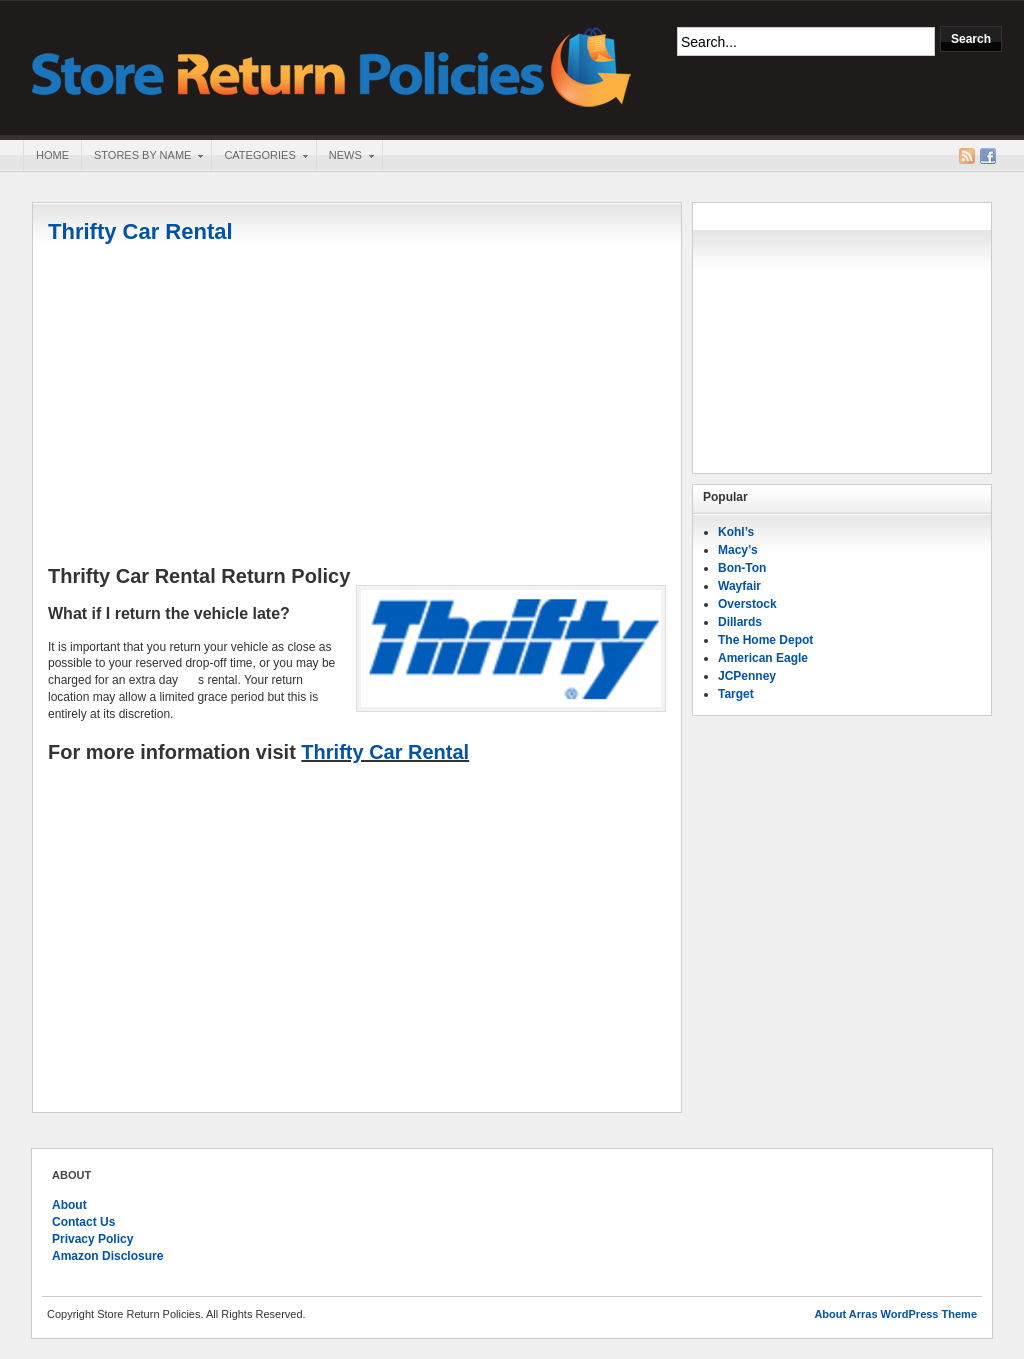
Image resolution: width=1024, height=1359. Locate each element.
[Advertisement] (357, 407)
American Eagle (763, 658)
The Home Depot (765, 640)
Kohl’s (736, 532)
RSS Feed (967, 156)
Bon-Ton (742, 568)
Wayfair (739, 586)
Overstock (747, 604)
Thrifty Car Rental (140, 231)
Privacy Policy (92, 1239)
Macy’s (738, 550)
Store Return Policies (332, 65)
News (345, 157)
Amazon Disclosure (107, 1256)
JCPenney (747, 676)
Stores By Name (142, 157)
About (69, 1205)
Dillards (740, 622)
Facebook (988, 156)
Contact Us (83, 1222)
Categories (259, 157)
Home (52, 155)
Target (736, 694)
